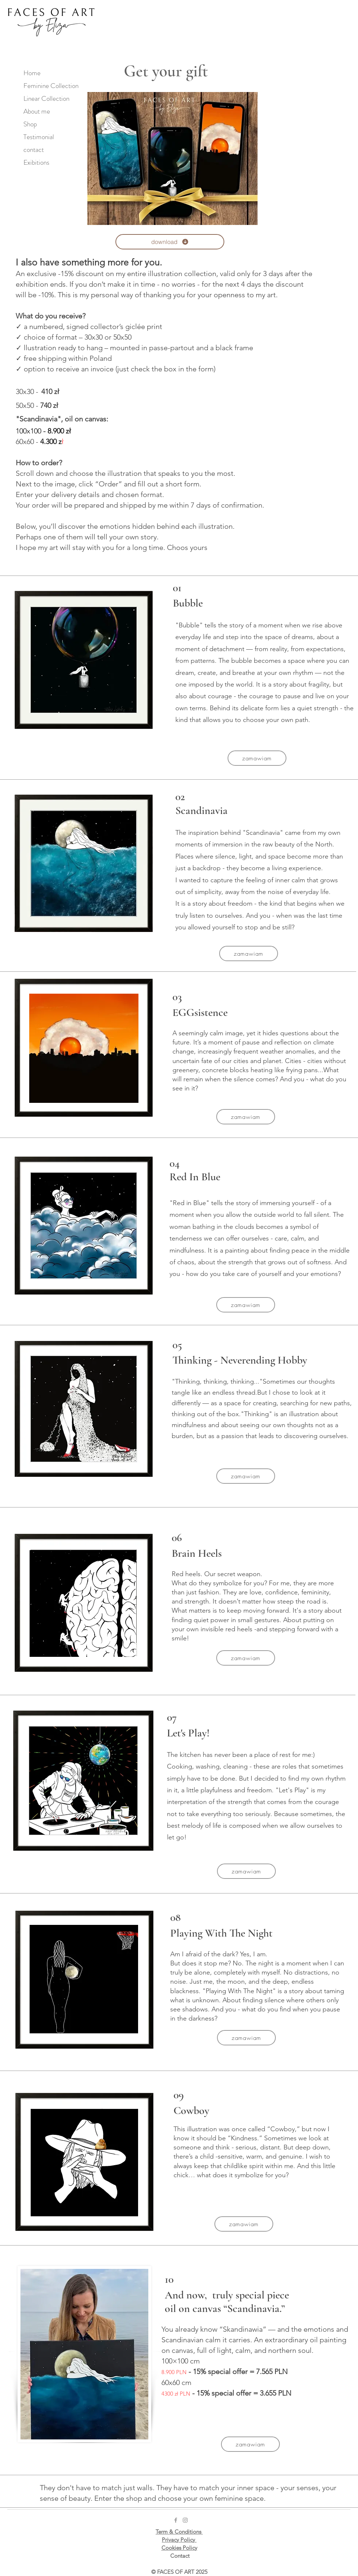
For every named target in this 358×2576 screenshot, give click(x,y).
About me (36, 111)
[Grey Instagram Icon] (185, 2520)
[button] (257, 758)
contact (33, 149)
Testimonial (38, 137)
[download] (169, 241)
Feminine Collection (50, 86)
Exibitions (36, 162)
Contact (180, 2555)
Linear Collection (46, 98)
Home (32, 73)
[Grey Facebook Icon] (175, 2520)
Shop (30, 124)
